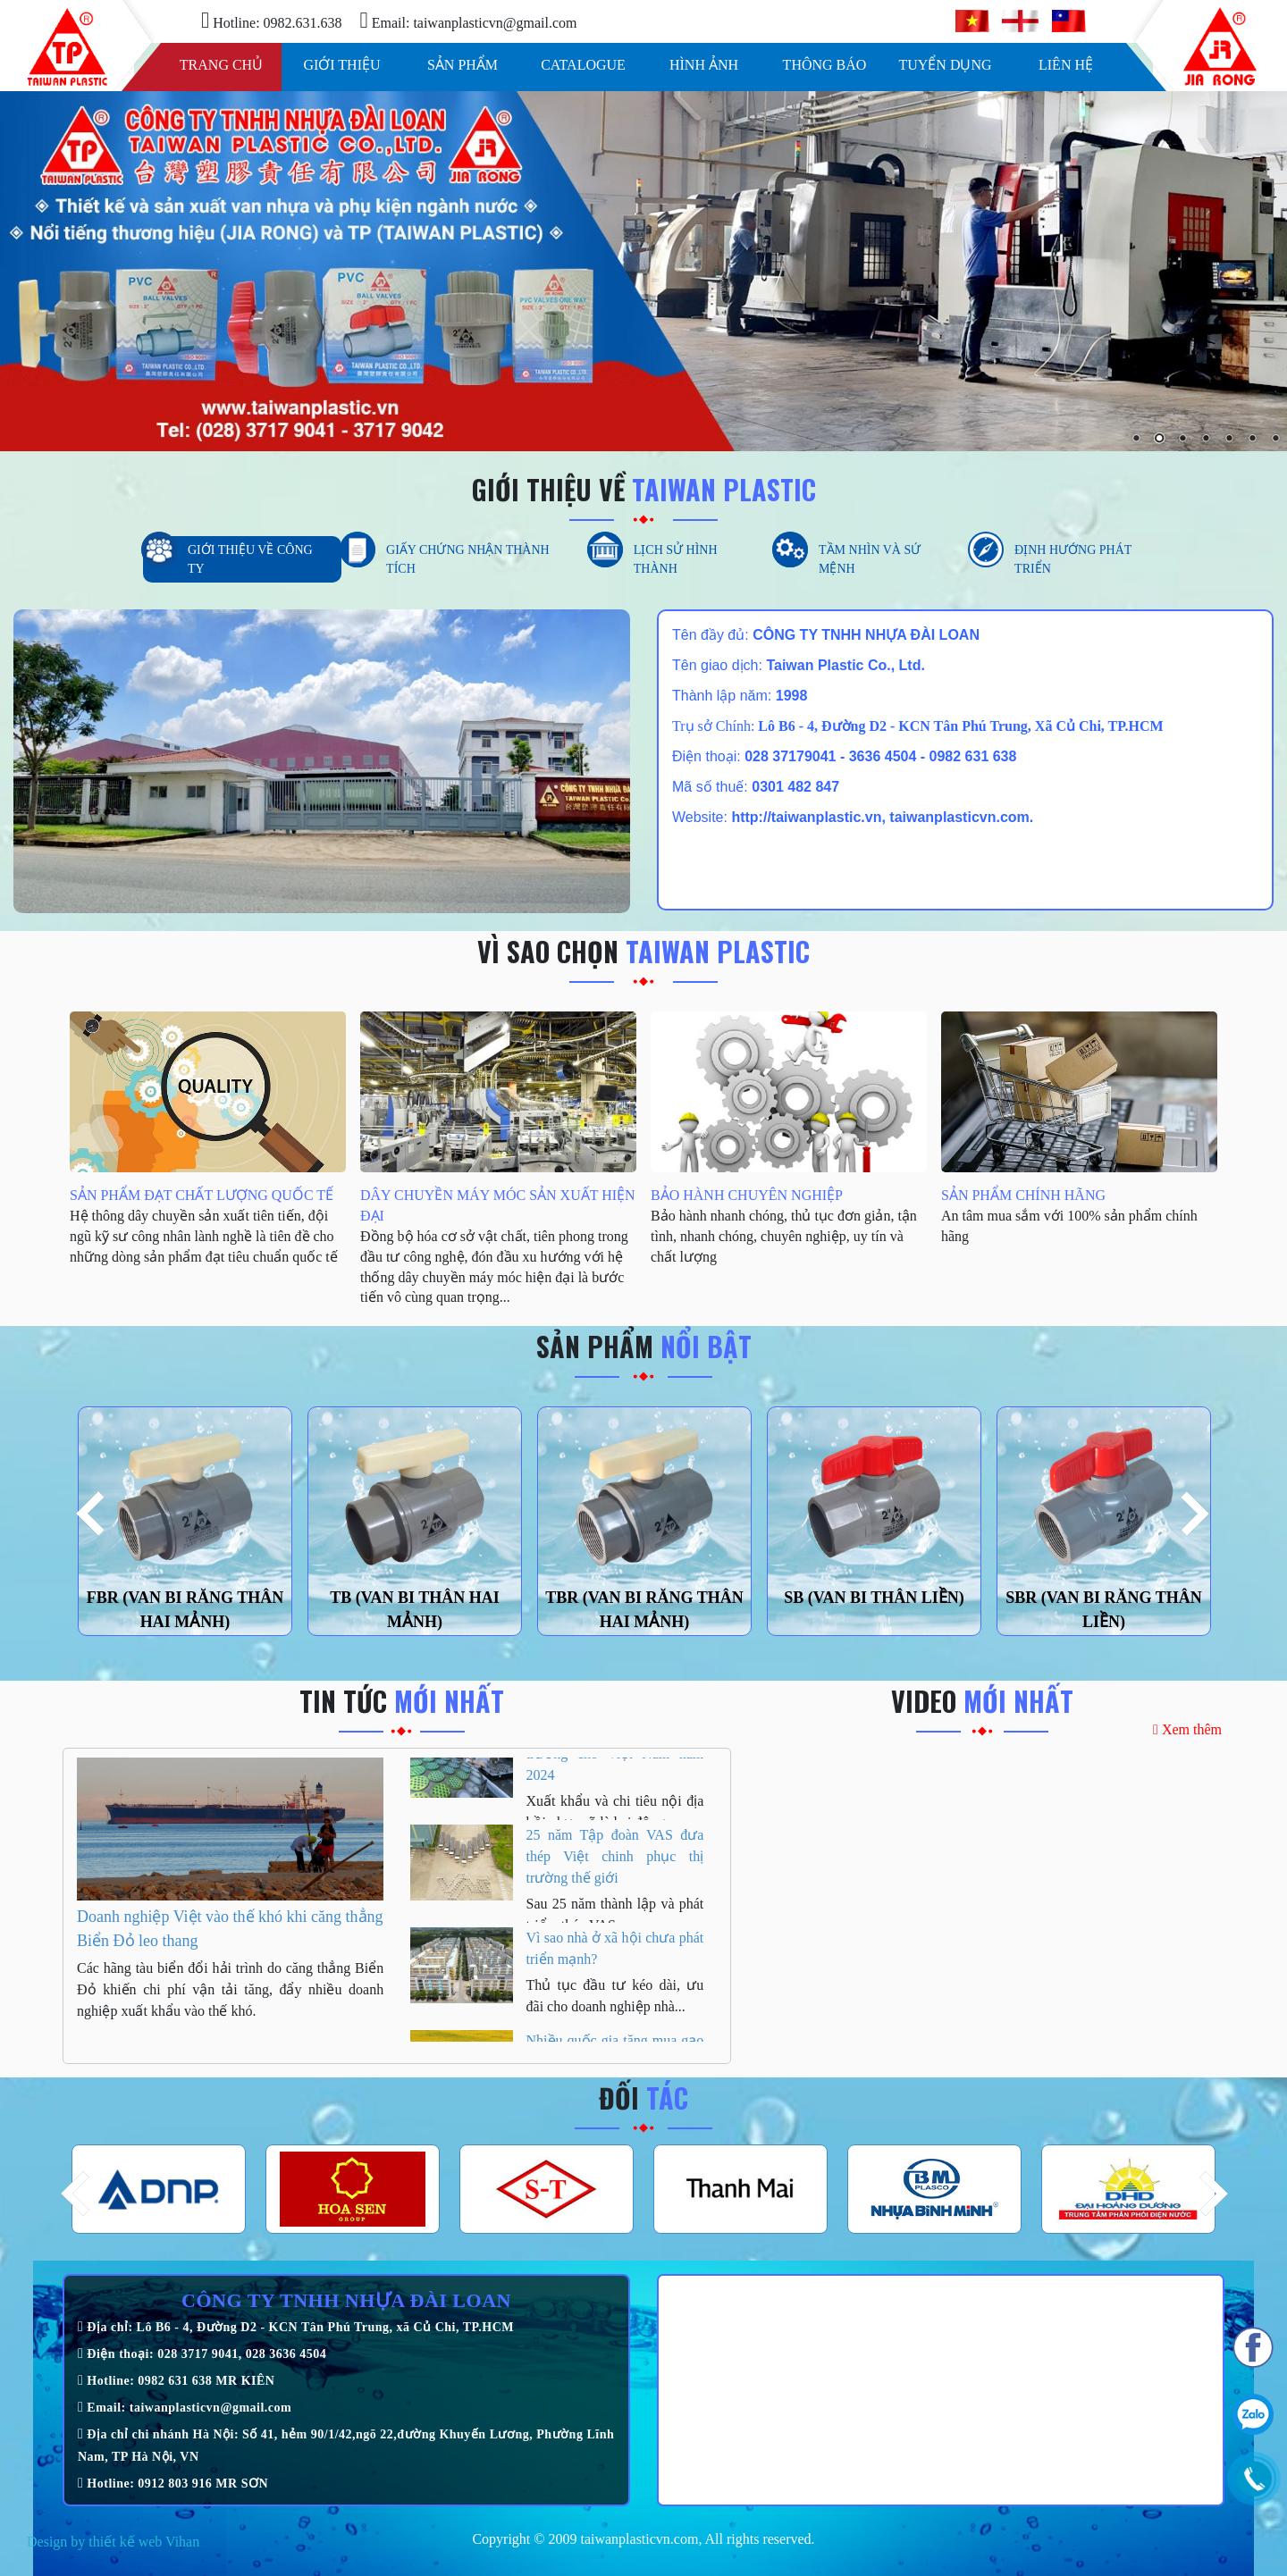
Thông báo (825, 64)
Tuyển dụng (944, 64)
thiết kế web (125, 2541)
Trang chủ (221, 64)
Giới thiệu (341, 64)
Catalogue (583, 64)
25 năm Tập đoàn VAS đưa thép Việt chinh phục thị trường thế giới (615, 1878)
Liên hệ (1066, 64)
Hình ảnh (703, 64)
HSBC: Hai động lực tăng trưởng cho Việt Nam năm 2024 (615, 1775)
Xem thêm (1187, 1729)
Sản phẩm (462, 64)
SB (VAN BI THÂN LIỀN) (873, 1598)
